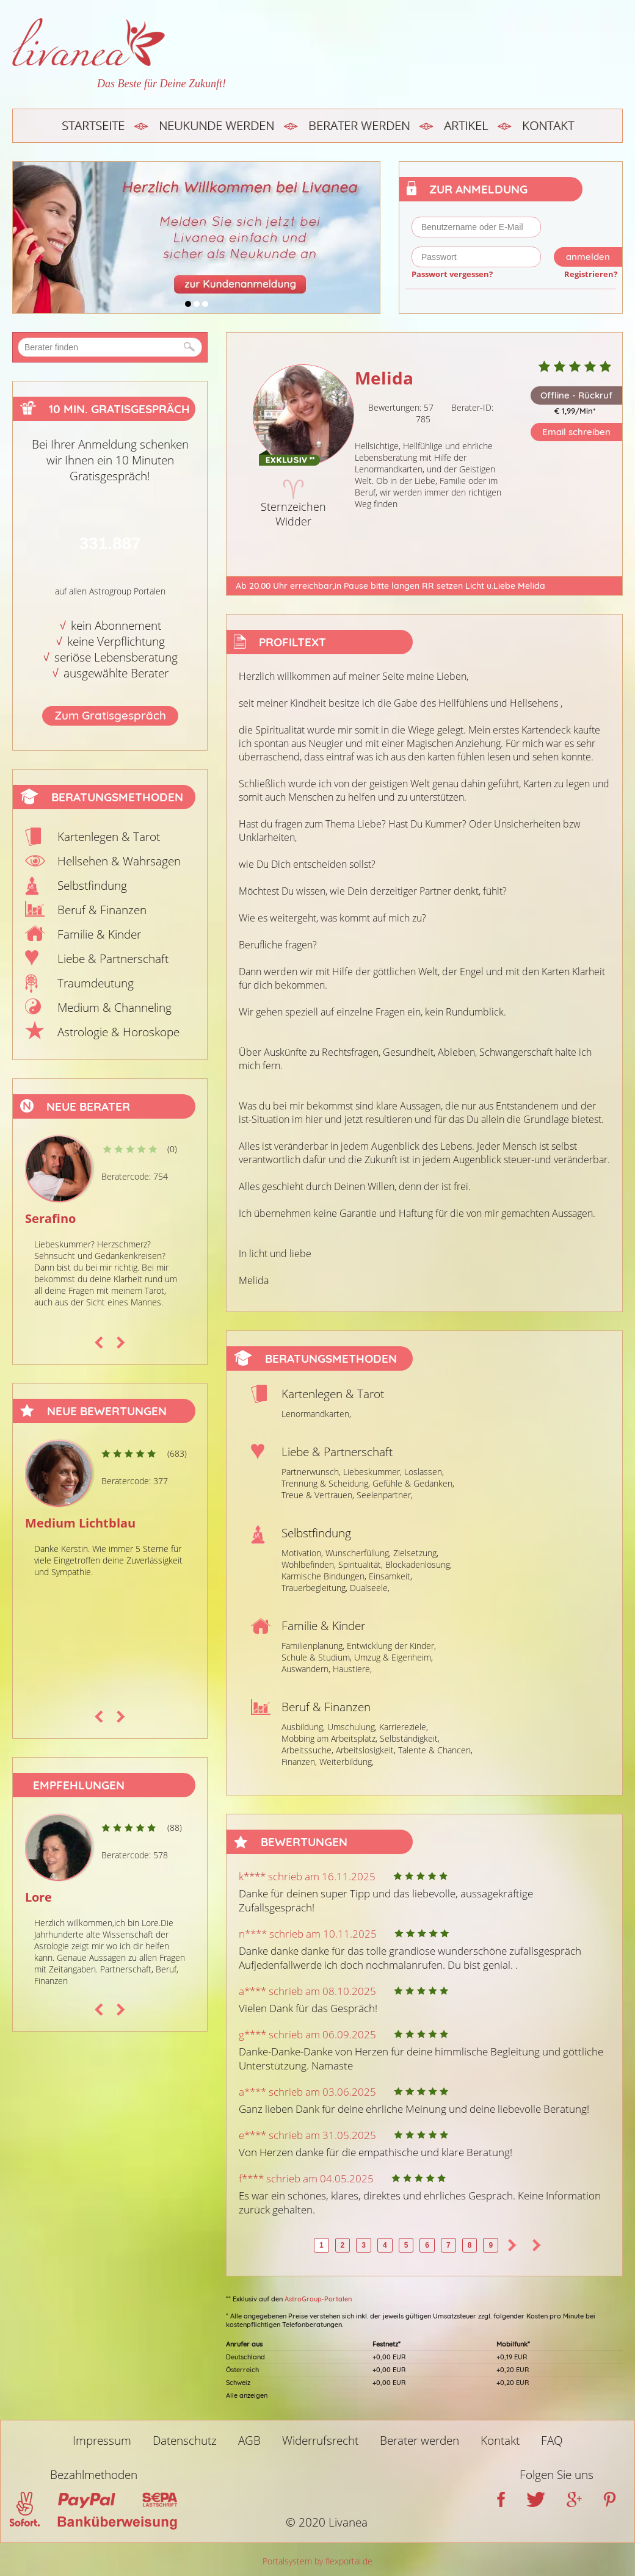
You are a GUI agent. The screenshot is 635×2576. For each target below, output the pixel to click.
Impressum (102, 2440)
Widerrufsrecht (320, 2440)
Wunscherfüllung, (358, 1553)
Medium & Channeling (114, 1008)
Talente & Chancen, (435, 1750)
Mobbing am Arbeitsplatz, (329, 1738)
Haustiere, (352, 1669)
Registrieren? (590, 274)
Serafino (50, 1218)
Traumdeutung (95, 983)
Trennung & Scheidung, (325, 1483)
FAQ (552, 2440)
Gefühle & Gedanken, (413, 1483)
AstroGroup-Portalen (318, 2299)
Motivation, (302, 1553)
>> (537, 2245)
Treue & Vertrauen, (317, 1495)
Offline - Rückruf (576, 395)
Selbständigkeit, (410, 1738)
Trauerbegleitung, (314, 1587)
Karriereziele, (403, 1727)
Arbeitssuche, (307, 1750)
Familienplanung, (312, 1645)
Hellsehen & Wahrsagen (119, 861)
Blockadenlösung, (418, 1564)
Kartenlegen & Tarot (108, 837)
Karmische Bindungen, (323, 1576)
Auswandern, (305, 1669)
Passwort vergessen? (452, 274)
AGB (249, 2440)
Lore (38, 1897)
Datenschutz (185, 2440)
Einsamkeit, (390, 1576)
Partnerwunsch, (311, 1471)
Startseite (93, 125)
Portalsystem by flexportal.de (317, 2561)
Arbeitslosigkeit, (366, 1750)
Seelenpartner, (385, 1495)
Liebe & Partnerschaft (113, 959)
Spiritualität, (360, 1564)
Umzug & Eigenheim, (393, 1657)
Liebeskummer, (372, 1471)
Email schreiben (576, 432)
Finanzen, (299, 1761)
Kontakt (548, 125)
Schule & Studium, (316, 1657)
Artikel (466, 125)
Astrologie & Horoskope (118, 1032)
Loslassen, (424, 1471)
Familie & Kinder (99, 934)
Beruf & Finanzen (102, 910)
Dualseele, (370, 1587)
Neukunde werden (216, 125)
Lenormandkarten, (316, 1414)
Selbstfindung (92, 885)
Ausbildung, (303, 1727)
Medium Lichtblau (80, 1523)
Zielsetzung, (415, 1553)
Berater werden (359, 125)
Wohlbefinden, (308, 1564)
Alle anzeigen (246, 2395)
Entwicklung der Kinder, (391, 1645)
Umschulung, (352, 1727)
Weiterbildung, (346, 1761)
